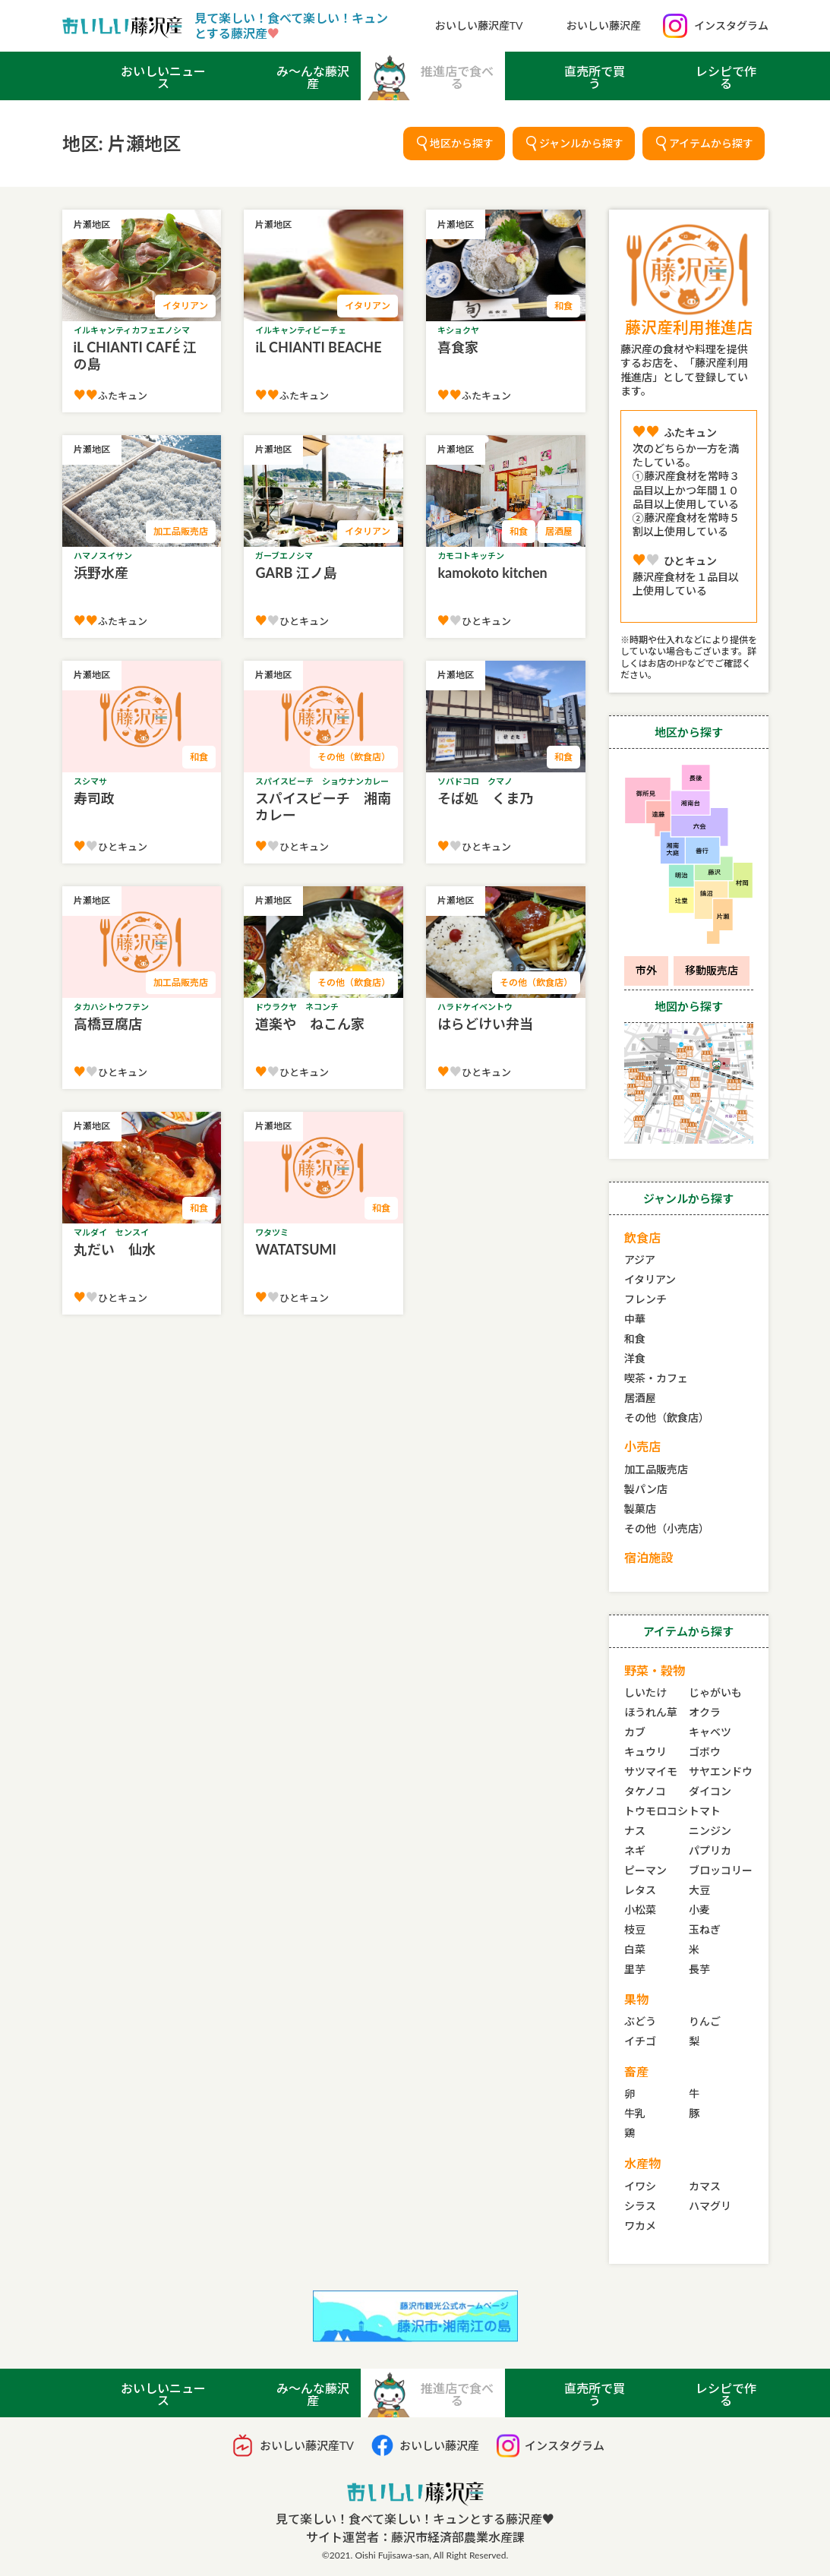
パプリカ (710, 1850)
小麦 (699, 1909)
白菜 (634, 1949)
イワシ (640, 2186)
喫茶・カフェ (656, 1378)
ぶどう (640, 2021)
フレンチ (645, 1299)
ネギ (634, 1850)
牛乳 (634, 2113)
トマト (705, 1810)
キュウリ (645, 1751)
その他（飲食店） (666, 1417)
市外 (646, 970)
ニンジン (710, 1830)
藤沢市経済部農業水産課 (458, 2537)
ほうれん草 (650, 1712)
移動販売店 (711, 970)
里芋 (634, 1968)
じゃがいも (715, 1692)
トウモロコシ (656, 1810)
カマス (705, 2186)
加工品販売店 (656, 1469)
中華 (634, 1318)
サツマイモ (650, 1771)
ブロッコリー (721, 1870)
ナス (634, 1830)
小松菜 (640, 1909)
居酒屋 (640, 1397)
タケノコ (645, 1791)
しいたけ (645, 1692)
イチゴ (640, 2041)
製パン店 (645, 1488)
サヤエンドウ (721, 1771)
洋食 (634, 1358)
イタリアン (650, 1279)
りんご (705, 2021)
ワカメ (640, 2225)
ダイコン (710, 1791)
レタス (640, 1889)
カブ (634, 1731)
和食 (634, 1338)
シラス (640, 2205)
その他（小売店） (666, 1528)
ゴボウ (705, 1751)
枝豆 (634, 1929)
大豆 (699, 1889)
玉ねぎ (705, 1929)
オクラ (705, 1712)
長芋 (699, 1968)
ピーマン (645, 1870)
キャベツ (710, 1731)
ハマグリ (710, 2205)
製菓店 (640, 1508)
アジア (639, 1259)
